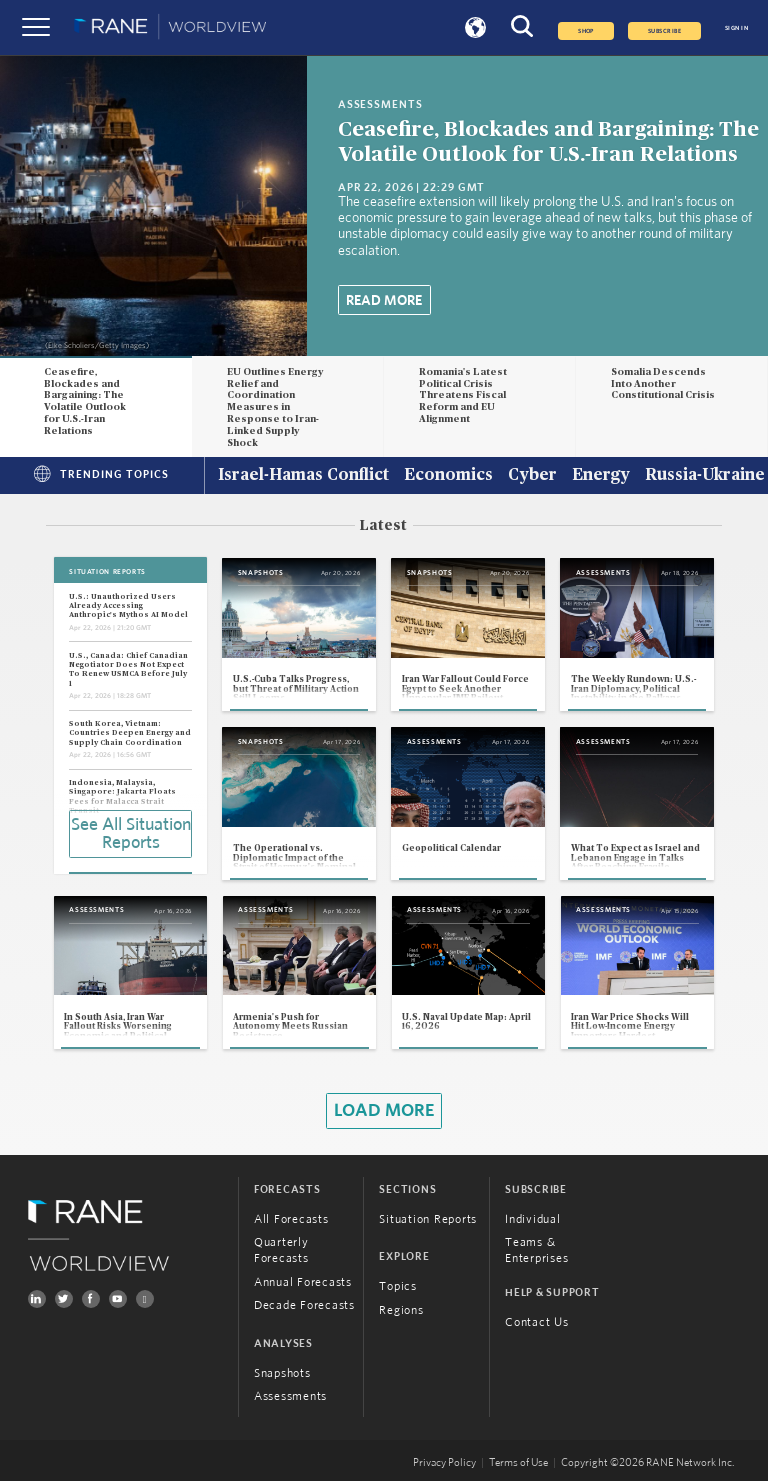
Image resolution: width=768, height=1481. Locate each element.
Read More (384, 301)
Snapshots (282, 1373)
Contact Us (537, 1322)
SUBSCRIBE (664, 31)
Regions (401, 1310)
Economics (448, 476)
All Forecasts (291, 1219)
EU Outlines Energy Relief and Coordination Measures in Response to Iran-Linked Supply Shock (275, 407)
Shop (586, 31)
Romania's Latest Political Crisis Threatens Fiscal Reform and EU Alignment (463, 395)
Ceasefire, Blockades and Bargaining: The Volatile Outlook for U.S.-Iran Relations (85, 401)
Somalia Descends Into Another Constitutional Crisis (663, 384)
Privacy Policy (444, 1463)
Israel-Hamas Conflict (303, 476)
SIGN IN (736, 28)
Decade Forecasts (304, 1305)
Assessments (290, 1396)
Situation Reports (428, 1219)
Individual (533, 1219)
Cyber (532, 476)
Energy (601, 476)
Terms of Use (518, 1463)
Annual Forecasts (303, 1282)
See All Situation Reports (131, 834)
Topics (398, 1286)
